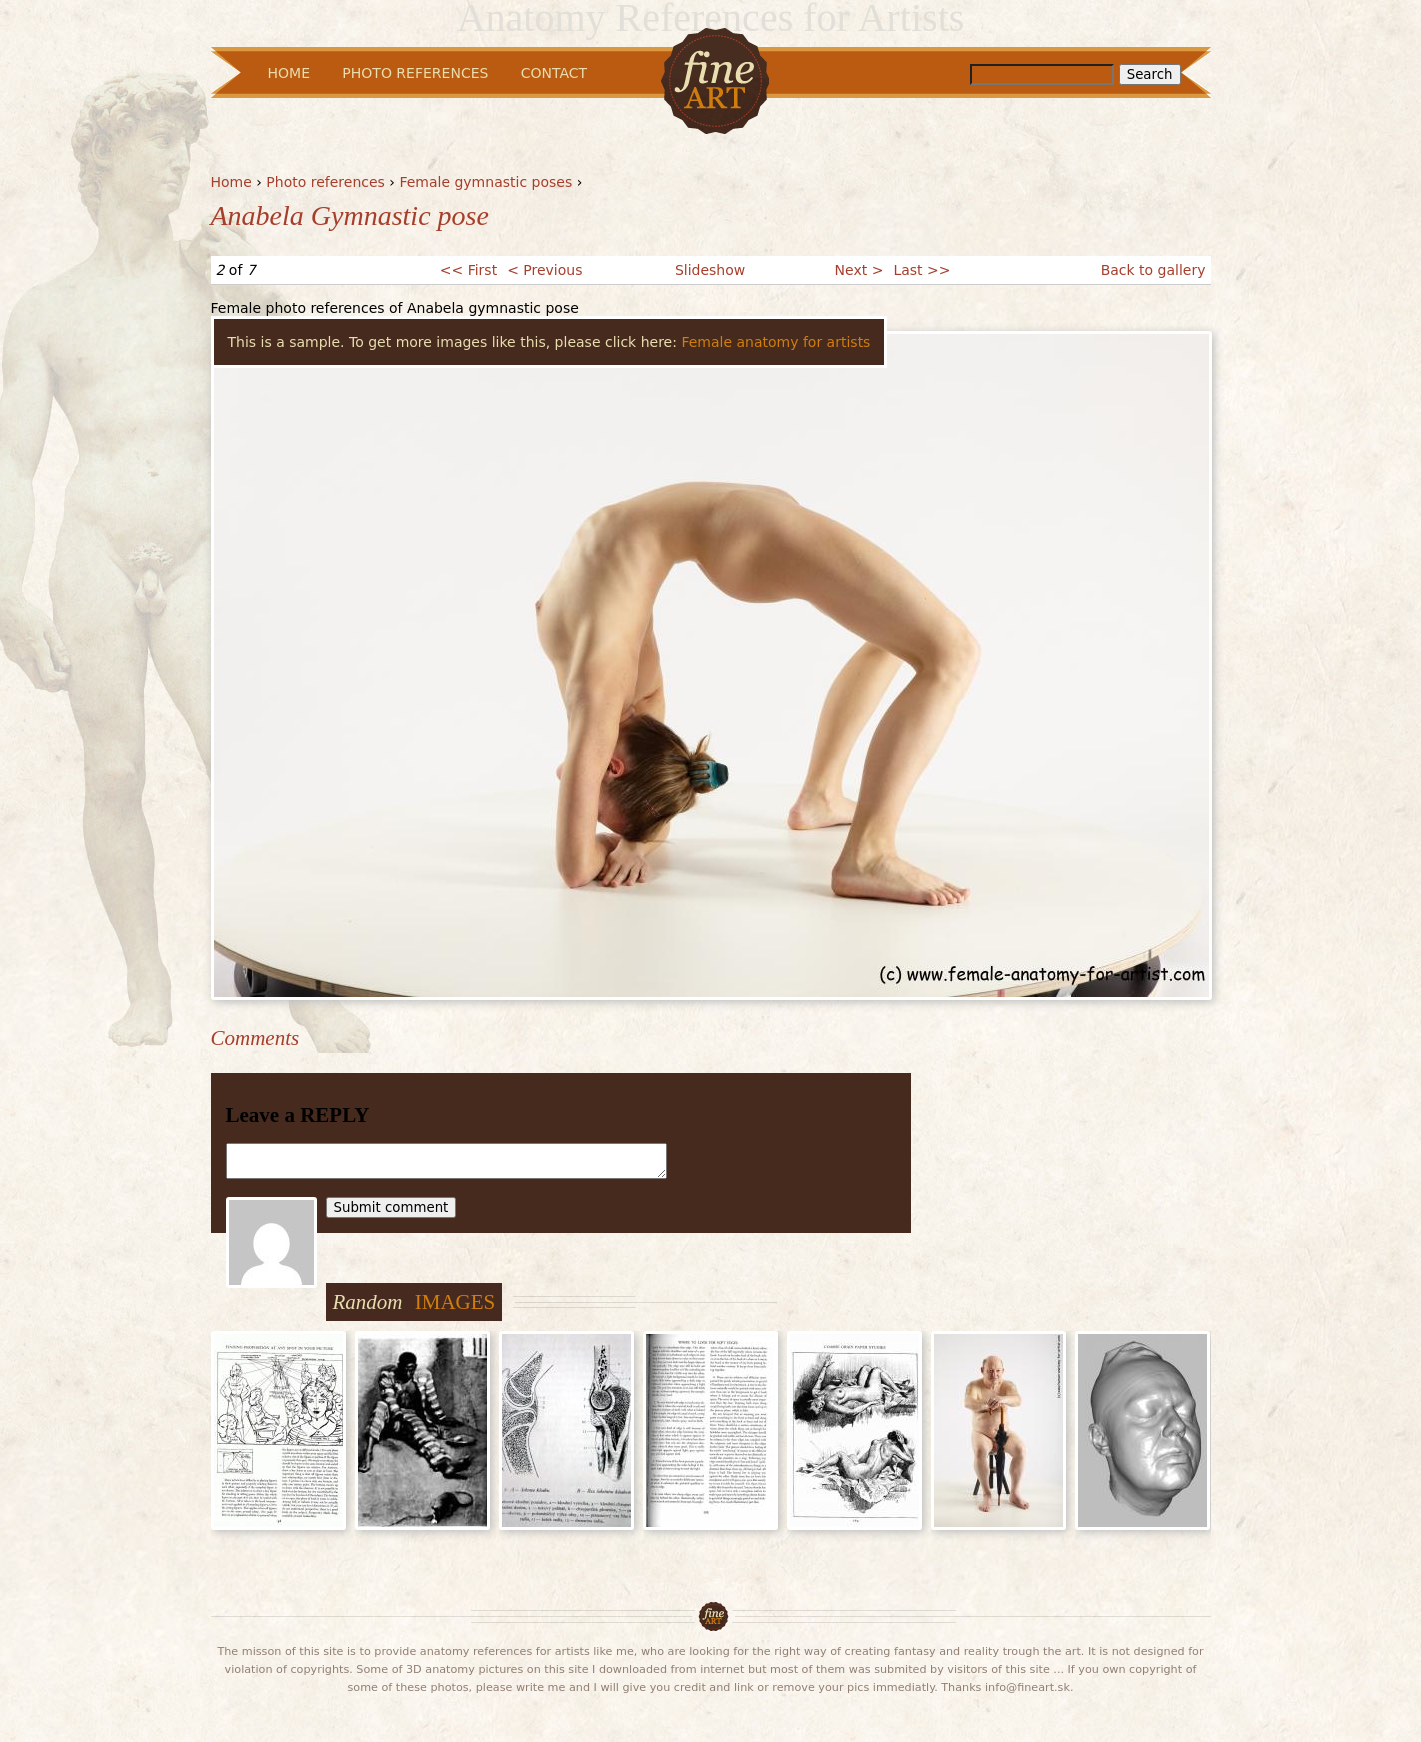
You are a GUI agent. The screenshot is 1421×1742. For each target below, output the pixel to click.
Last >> (921, 270)
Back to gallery (1153, 270)
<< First (468, 270)
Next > (859, 270)
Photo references (325, 182)
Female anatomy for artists (775, 342)
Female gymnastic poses (485, 182)
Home (231, 182)
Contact (554, 73)
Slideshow (710, 270)
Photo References (415, 73)
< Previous (544, 270)
